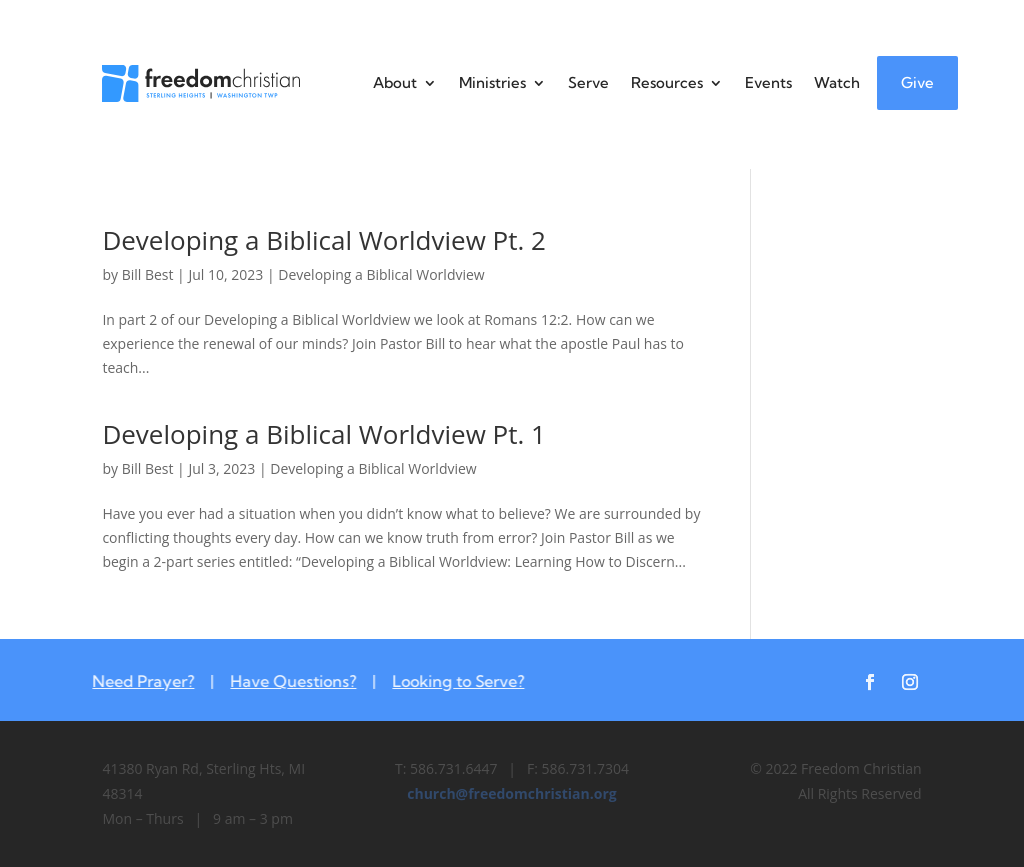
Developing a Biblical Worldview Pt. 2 (324, 240)
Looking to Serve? (452, 681)
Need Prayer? (137, 681)
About (395, 82)
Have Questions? (287, 681)
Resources (667, 82)
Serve (588, 82)
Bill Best (148, 274)
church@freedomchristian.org (511, 793)
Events (768, 82)
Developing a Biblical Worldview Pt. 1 (324, 434)
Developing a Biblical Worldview (381, 274)
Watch (837, 82)
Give (917, 82)
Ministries (492, 82)
